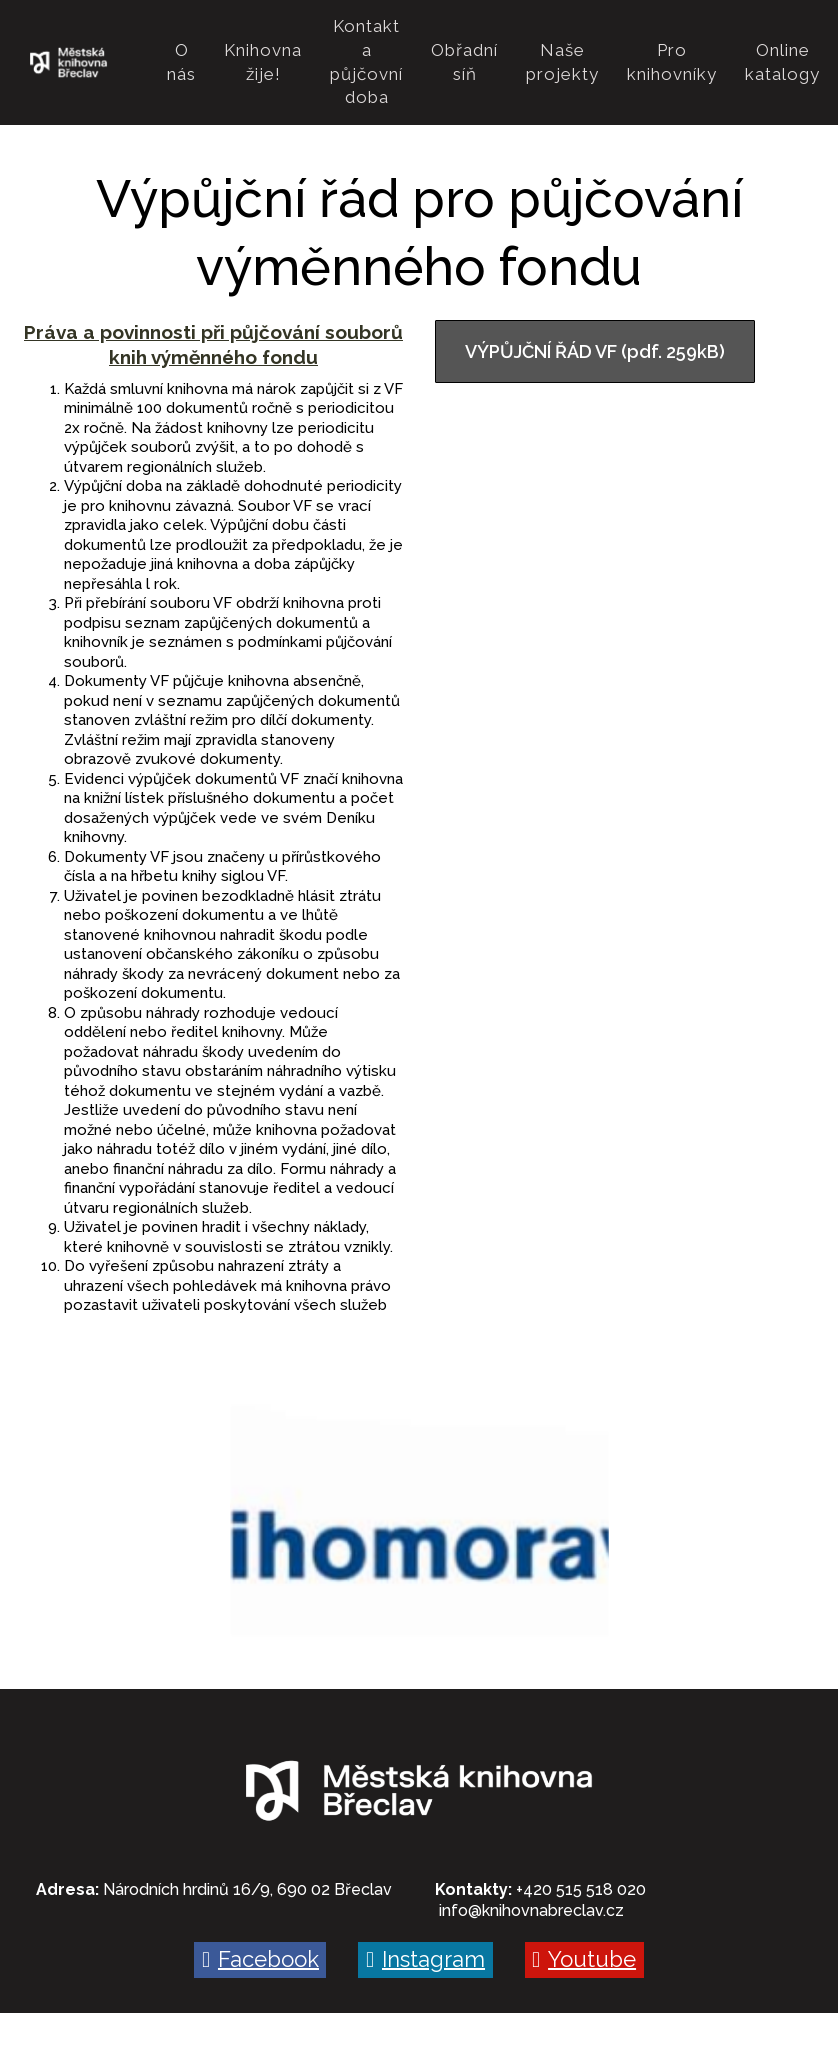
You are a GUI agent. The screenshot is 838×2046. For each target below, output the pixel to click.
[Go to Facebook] (260, 1913)
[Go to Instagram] (425, 1913)
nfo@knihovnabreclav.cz (533, 1863)
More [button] (769, 39)
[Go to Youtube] (584, 1913)
